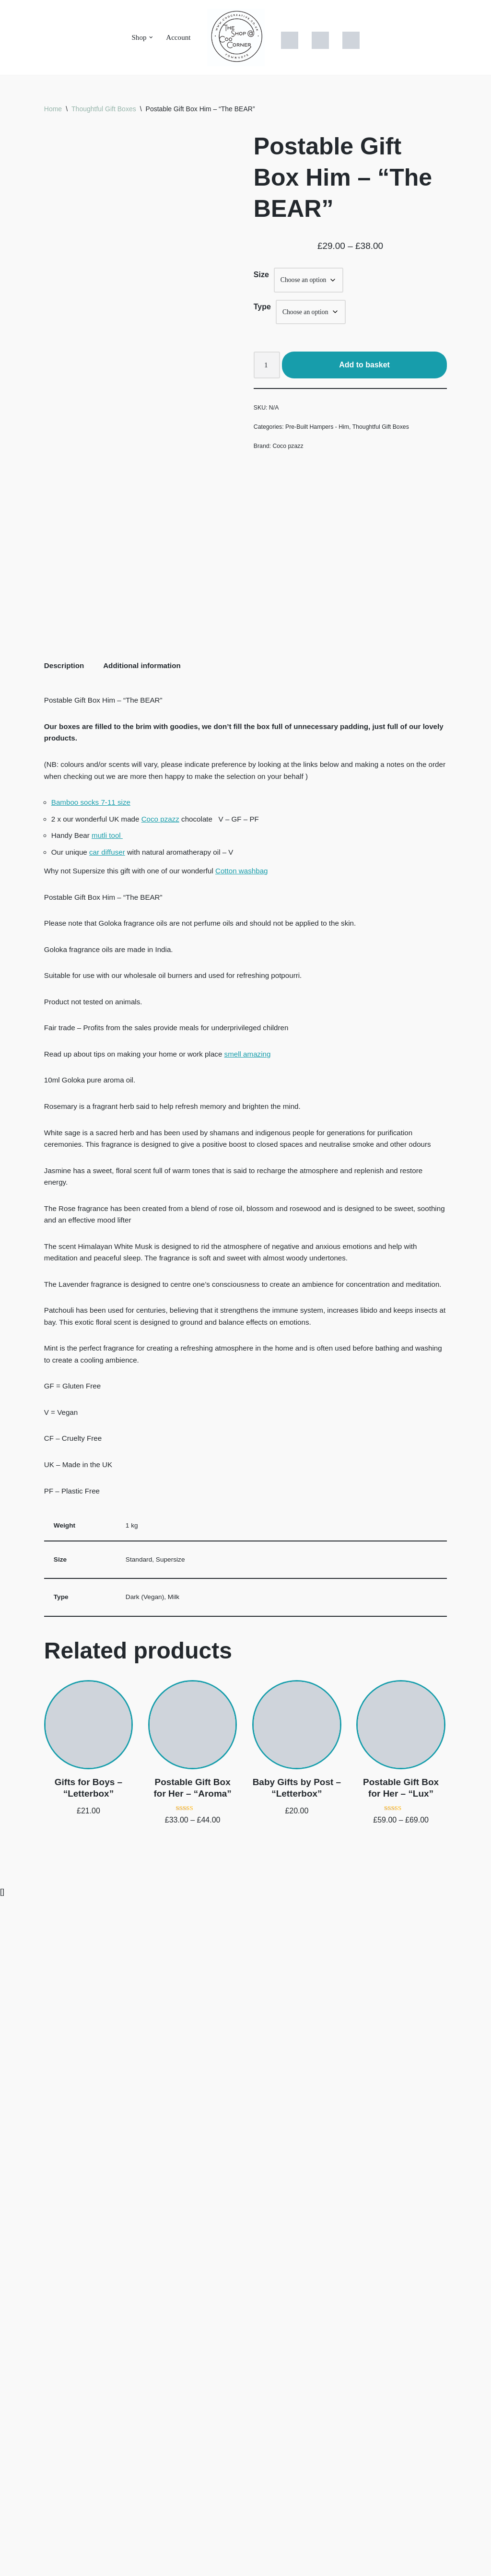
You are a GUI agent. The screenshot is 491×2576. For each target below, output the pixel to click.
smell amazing (258, 1674)
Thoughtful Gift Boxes (103, 109)
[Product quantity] (267, 369)
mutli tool (110, 1444)
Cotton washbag (253, 1482)
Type (262, 310)
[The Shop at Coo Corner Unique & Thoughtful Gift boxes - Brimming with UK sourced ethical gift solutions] (237, 37)
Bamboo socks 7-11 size (93, 1408)
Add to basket (365, 369)
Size (261, 277)
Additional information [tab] (146, 1263)
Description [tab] (65, 1263)
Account (179, 38)
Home (53, 109)
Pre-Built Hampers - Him (320, 433)
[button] (150, 37)
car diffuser (110, 1462)
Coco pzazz (290, 453)
